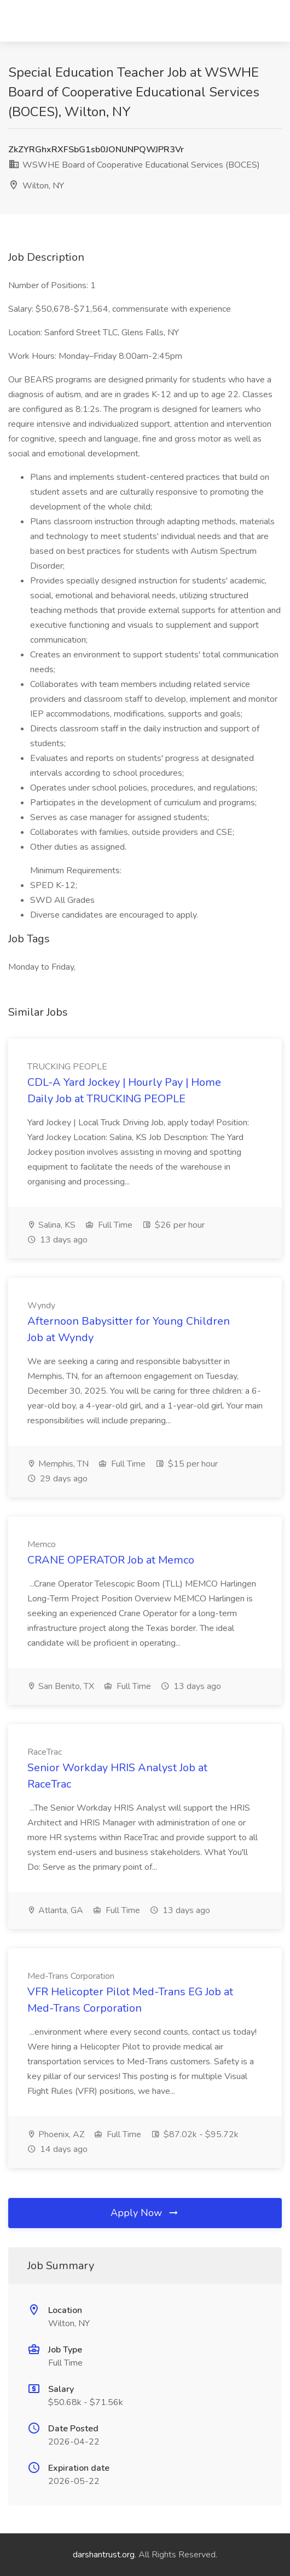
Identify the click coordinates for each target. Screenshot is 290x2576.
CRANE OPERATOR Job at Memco (110, 1560)
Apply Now (145, 2212)
